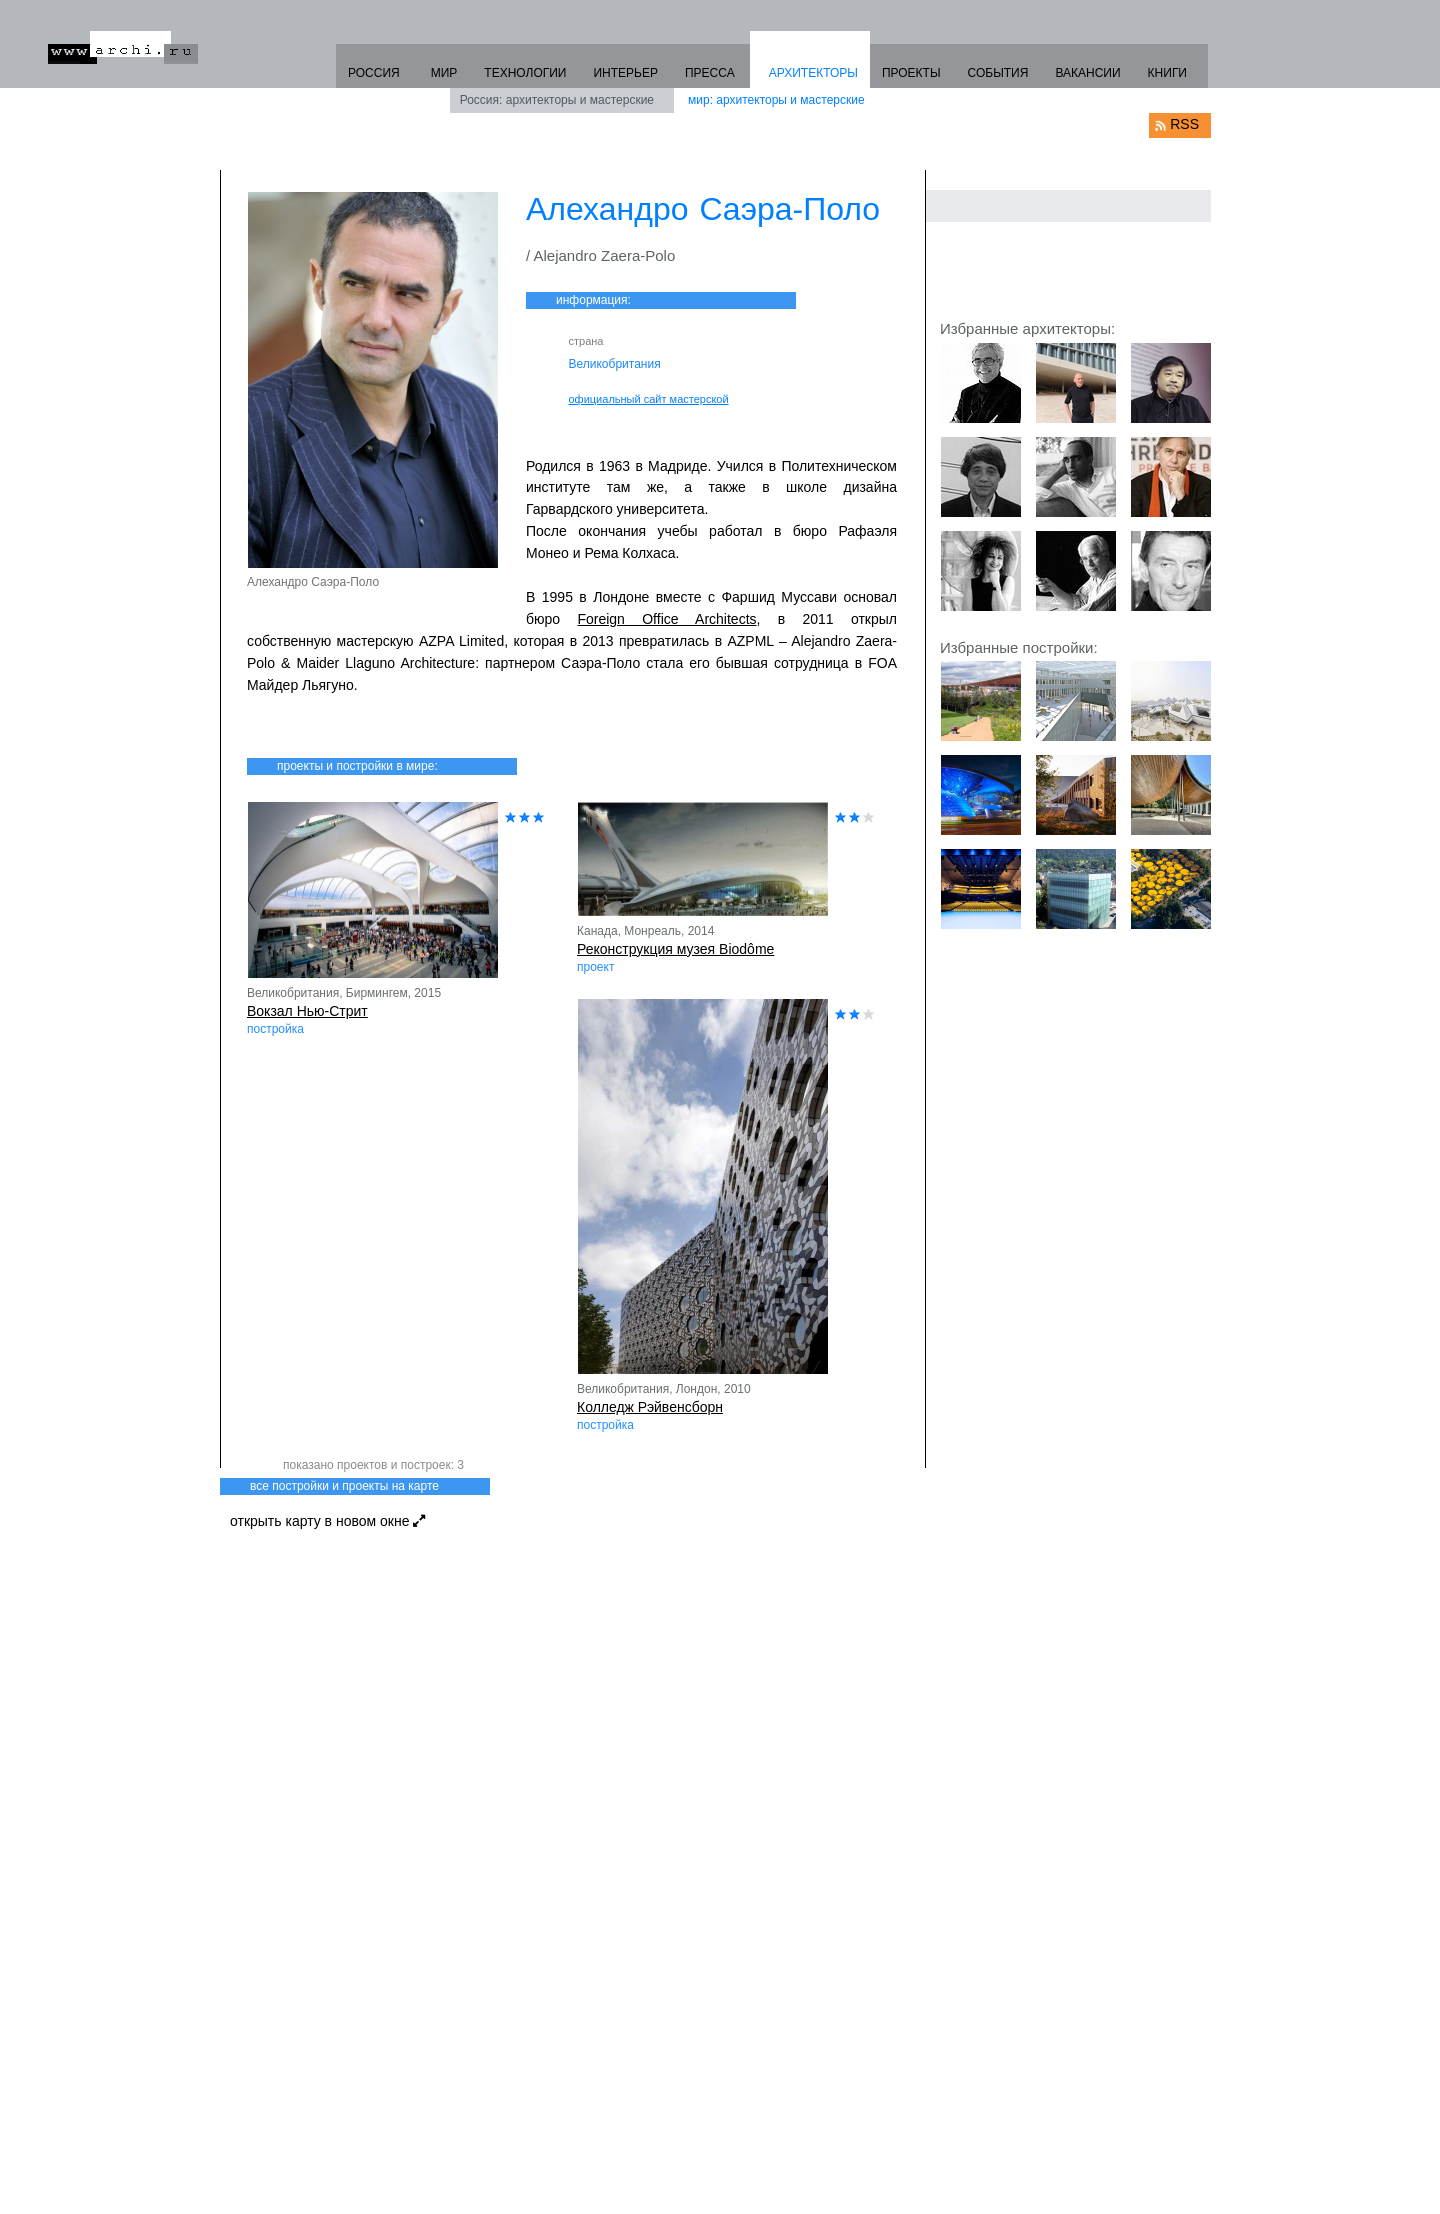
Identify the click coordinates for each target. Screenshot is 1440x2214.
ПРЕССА (710, 73)
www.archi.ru (123, 47)
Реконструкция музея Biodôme (675, 949)
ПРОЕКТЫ (911, 73)
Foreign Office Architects (666, 619)
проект (595, 967)
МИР (444, 73)
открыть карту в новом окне (327, 1521)
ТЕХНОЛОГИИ (525, 73)
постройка (275, 1029)
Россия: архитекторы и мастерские (557, 100)
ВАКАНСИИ (1087, 73)
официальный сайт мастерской (649, 399)
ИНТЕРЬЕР (625, 73)
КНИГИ (1167, 73)
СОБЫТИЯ (998, 73)
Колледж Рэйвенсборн (650, 1407)
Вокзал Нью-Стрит (307, 1011)
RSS (1184, 124)
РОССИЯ (374, 73)
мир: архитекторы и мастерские (776, 100)
